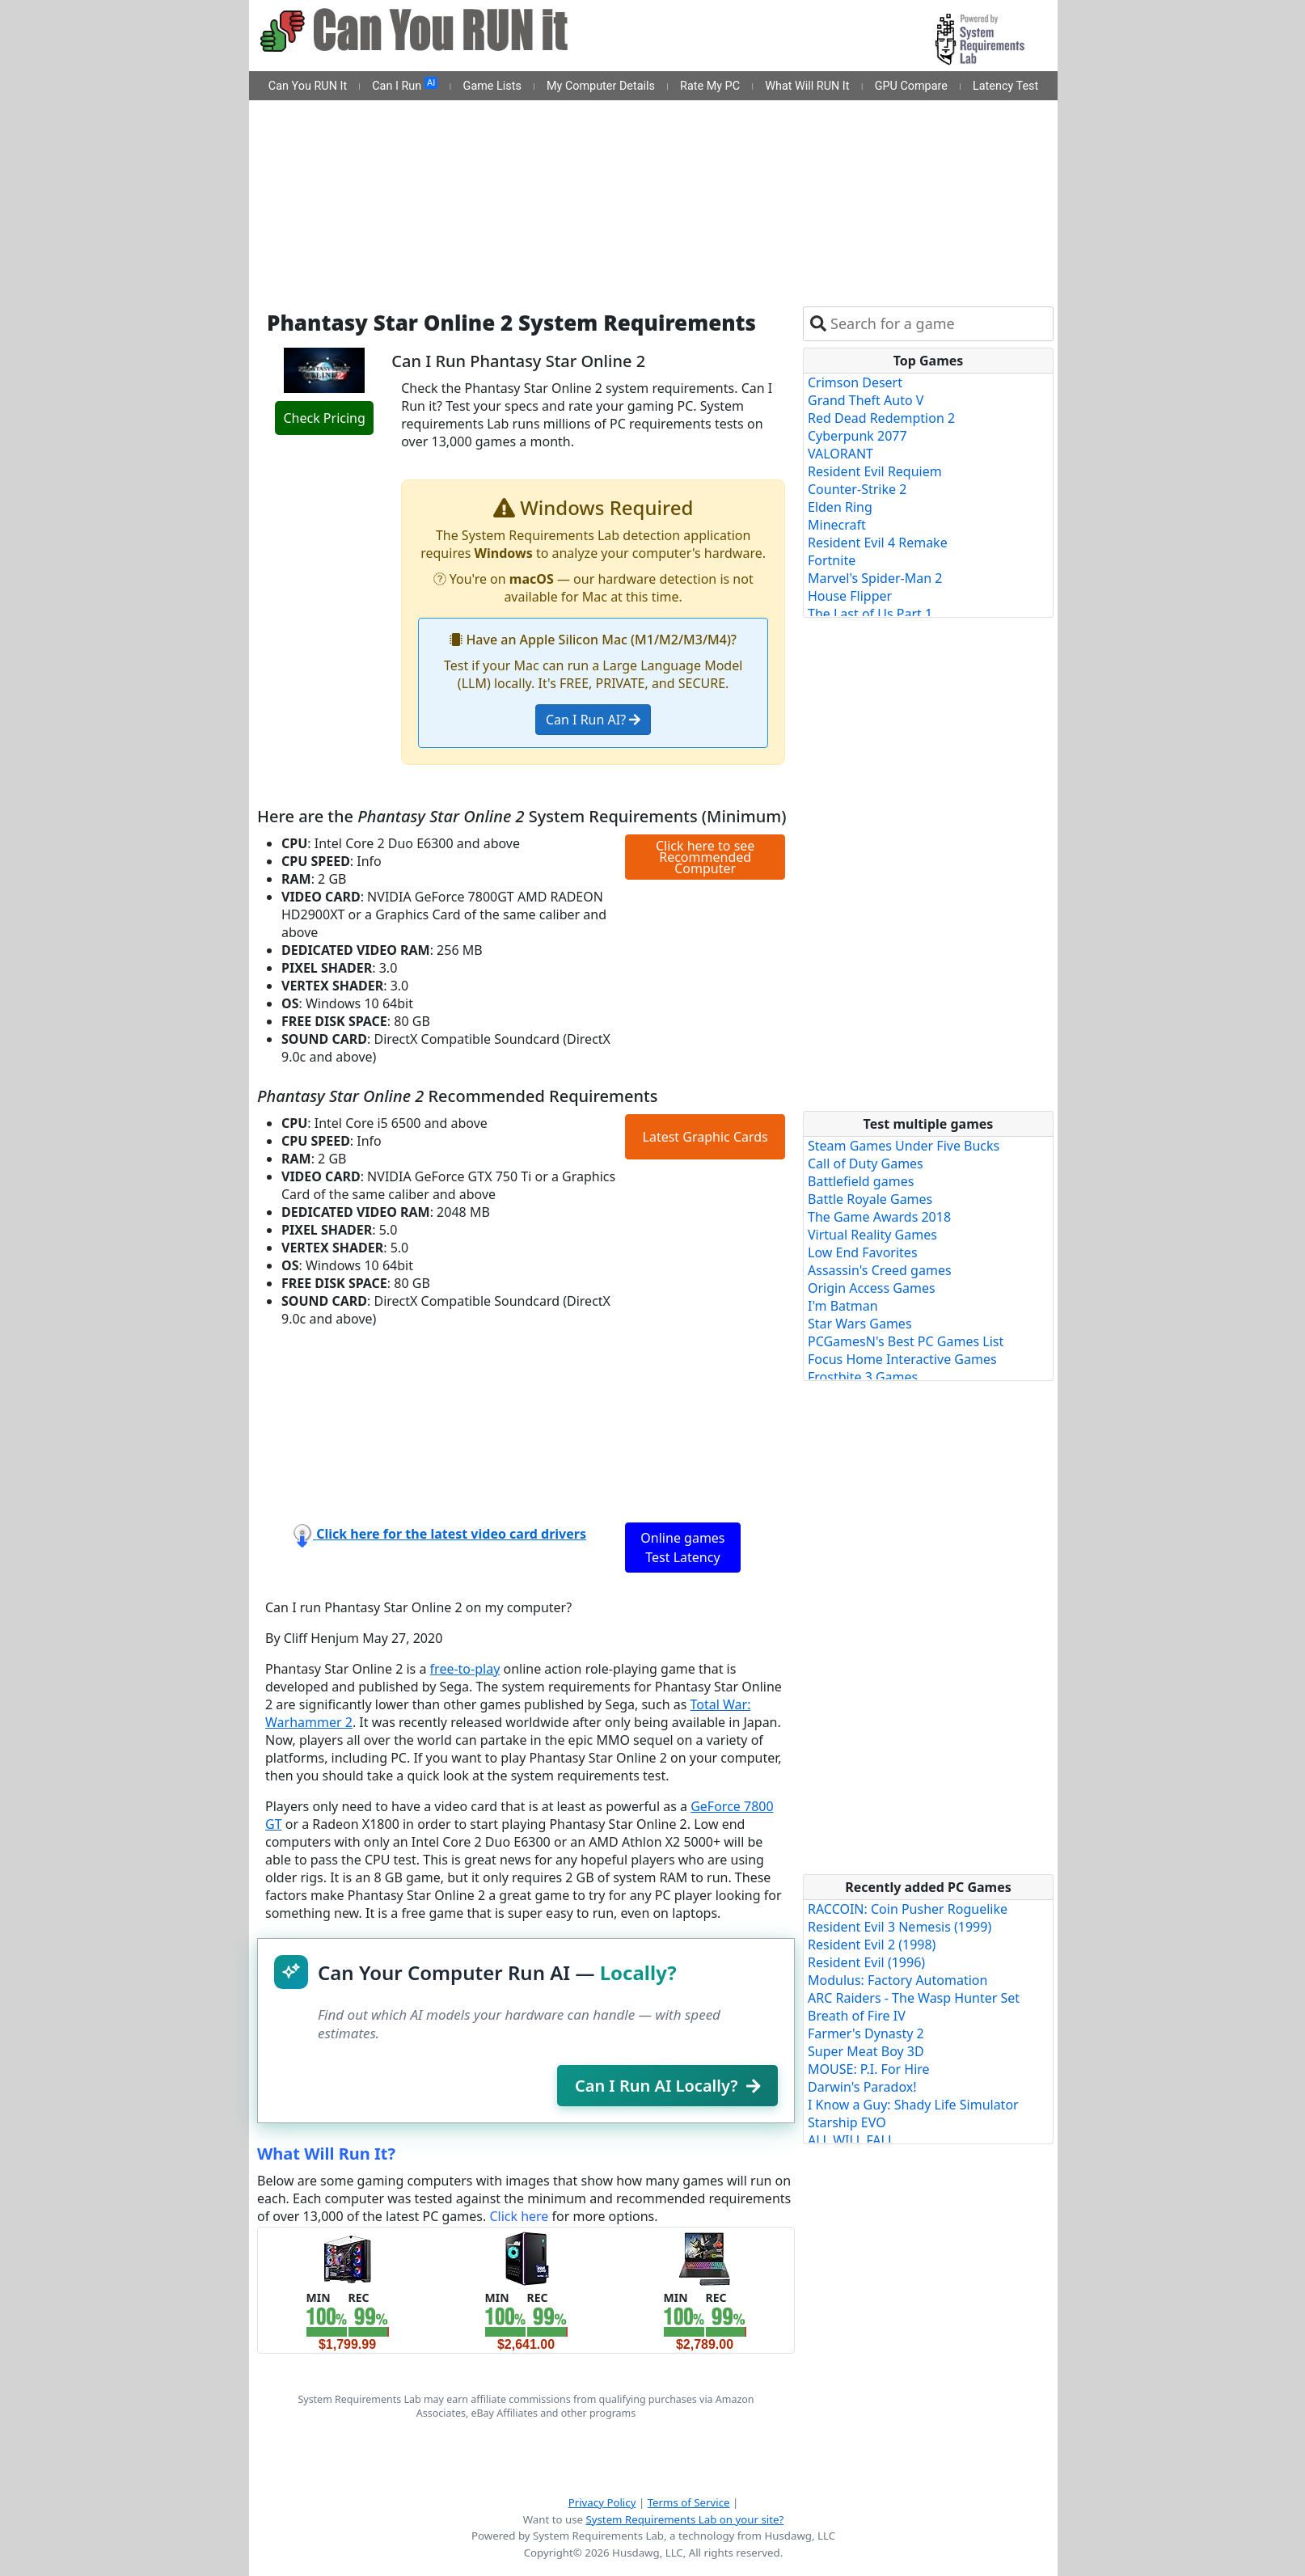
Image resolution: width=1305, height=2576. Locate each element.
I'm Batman (843, 1306)
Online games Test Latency (682, 1547)
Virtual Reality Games (872, 1235)
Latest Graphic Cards (705, 1137)
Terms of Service (689, 2502)
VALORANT (840, 453)
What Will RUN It (807, 86)
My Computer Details (601, 86)
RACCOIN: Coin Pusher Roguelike (907, 1909)
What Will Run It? (326, 2153)
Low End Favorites (863, 1252)
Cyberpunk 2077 (857, 436)
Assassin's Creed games (880, 1270)
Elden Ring (840, 507)
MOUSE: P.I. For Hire (869, 2069)
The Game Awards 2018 (879, 1217)
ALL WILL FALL (851, 2140)
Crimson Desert (855, 382)
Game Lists (492, 86)
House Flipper (850, 596)
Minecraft (837, 525)
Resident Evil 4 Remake (878, 542)
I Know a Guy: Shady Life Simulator (913, 2105)
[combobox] (938, 324)
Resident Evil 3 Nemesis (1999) (899, 1927)
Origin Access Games (871, 1288)
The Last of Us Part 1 (870, 614)
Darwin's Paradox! (862, 2087)
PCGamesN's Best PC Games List (905, 1341)
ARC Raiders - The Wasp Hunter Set (914, 1998)
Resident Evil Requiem (875, 471)
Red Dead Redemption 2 (881, 418)
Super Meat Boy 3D (866, 2051)
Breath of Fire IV (857, 2016)
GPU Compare (911, 86)
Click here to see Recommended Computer (705, 857)
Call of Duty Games (865, 1163)
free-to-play (465, 1669)
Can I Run (404, 85)
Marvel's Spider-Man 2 (875, 578)
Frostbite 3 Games (863, 1377)
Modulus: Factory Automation (897, 1980)
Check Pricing (324, 418)
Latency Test (1005, 86)
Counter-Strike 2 (857, 489)
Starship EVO (847, 2122)
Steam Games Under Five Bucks (903, 1146)
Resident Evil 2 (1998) (871, 1944)
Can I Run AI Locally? (667, 2086)
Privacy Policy (602, 2502)
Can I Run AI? (593, 719)
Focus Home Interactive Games (902, 1359)
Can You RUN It (307, 86)
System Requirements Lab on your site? (684, 2519)
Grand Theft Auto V (865, 400)
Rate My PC (710, 86)
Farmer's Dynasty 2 (866, 2033)
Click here (518, 2216)
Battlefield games (861, 1181)
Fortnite (831, 560)
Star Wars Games (860, 1323)
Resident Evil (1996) (866, 1962)
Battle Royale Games (870, 1199)
